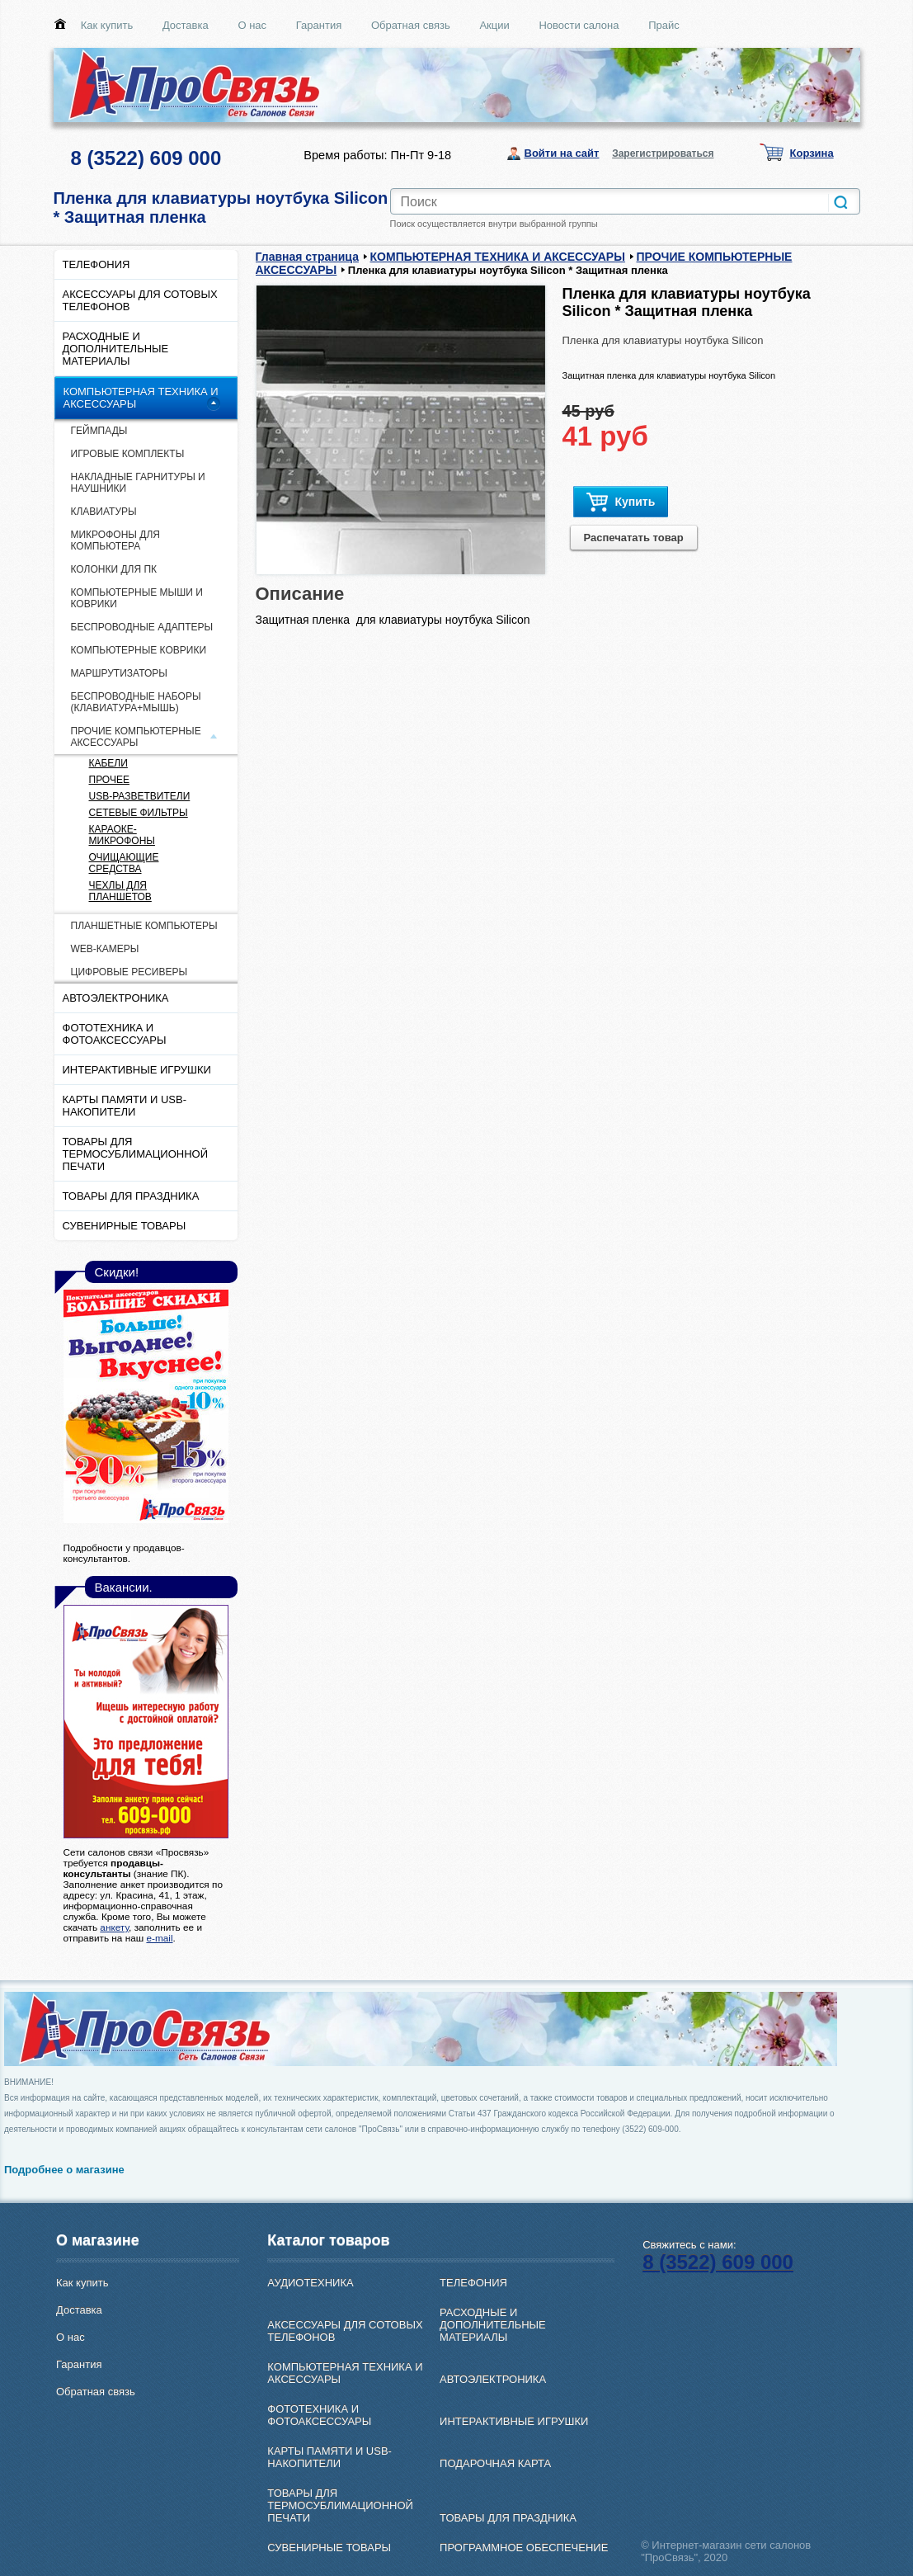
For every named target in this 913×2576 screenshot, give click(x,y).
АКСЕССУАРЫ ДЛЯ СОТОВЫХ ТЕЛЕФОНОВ (140, 300)
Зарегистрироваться (662, 153)
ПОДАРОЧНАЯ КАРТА (495, 2463)
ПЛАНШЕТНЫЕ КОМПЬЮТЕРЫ (144, 926)
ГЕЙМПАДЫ (99, 430)
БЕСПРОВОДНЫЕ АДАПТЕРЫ (142, 627)
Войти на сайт (562, 153)
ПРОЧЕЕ (109, 780)
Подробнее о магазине (64, 2169)
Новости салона (579, 25)
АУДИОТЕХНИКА (310, 2282)
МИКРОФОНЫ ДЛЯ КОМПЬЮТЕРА (115, 540)
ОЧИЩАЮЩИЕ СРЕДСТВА (124, 863)
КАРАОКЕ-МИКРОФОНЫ (122, 835)
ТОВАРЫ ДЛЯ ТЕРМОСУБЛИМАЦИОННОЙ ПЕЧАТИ (136, 1153)
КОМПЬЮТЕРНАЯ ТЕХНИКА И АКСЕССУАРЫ (141, 397)
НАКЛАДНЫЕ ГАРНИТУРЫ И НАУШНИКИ (138, 482)
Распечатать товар (634, 537)
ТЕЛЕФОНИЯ (96, 264)
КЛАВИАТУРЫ (104, 511)
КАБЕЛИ (108, 763)
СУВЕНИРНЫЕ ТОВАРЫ (124, 1226)
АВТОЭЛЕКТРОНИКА (116, 998)
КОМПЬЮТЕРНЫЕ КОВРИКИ (139, 650)
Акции (494, 25)
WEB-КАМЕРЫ (105, 949)
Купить (621, 502)
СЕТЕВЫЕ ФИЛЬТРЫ (138, 813)
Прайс (664, 25)
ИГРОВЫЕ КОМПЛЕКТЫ (128, 454)
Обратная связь (410, 25)
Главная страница (307, 256)
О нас (252, 25)
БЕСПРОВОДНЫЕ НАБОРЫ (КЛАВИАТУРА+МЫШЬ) (136, 702)
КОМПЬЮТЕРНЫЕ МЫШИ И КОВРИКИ (137, 598)
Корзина (812, 153)
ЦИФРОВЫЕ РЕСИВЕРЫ (129, 972)
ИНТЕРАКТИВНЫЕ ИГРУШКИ (137, 1070)
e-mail (159, 1937)
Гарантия (318, 25)
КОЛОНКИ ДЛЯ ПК (114, 569)
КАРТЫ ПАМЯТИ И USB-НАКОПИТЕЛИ (125, 1105)
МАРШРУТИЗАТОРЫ (119, 673)
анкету (114, 1927)
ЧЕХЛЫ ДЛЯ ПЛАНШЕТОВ (120, 891)
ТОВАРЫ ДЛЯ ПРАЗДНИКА (131, 1196)
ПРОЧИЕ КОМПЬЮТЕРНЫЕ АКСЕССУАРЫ (136, 736)
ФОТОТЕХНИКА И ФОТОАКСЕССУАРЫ (115, 1033)
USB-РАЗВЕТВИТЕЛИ (140, 796)
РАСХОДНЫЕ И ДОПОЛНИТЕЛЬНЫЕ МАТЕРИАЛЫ (116, 348)
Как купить (107, 25)
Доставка (185, 25)
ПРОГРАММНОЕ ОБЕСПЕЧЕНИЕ (524, 2547)
